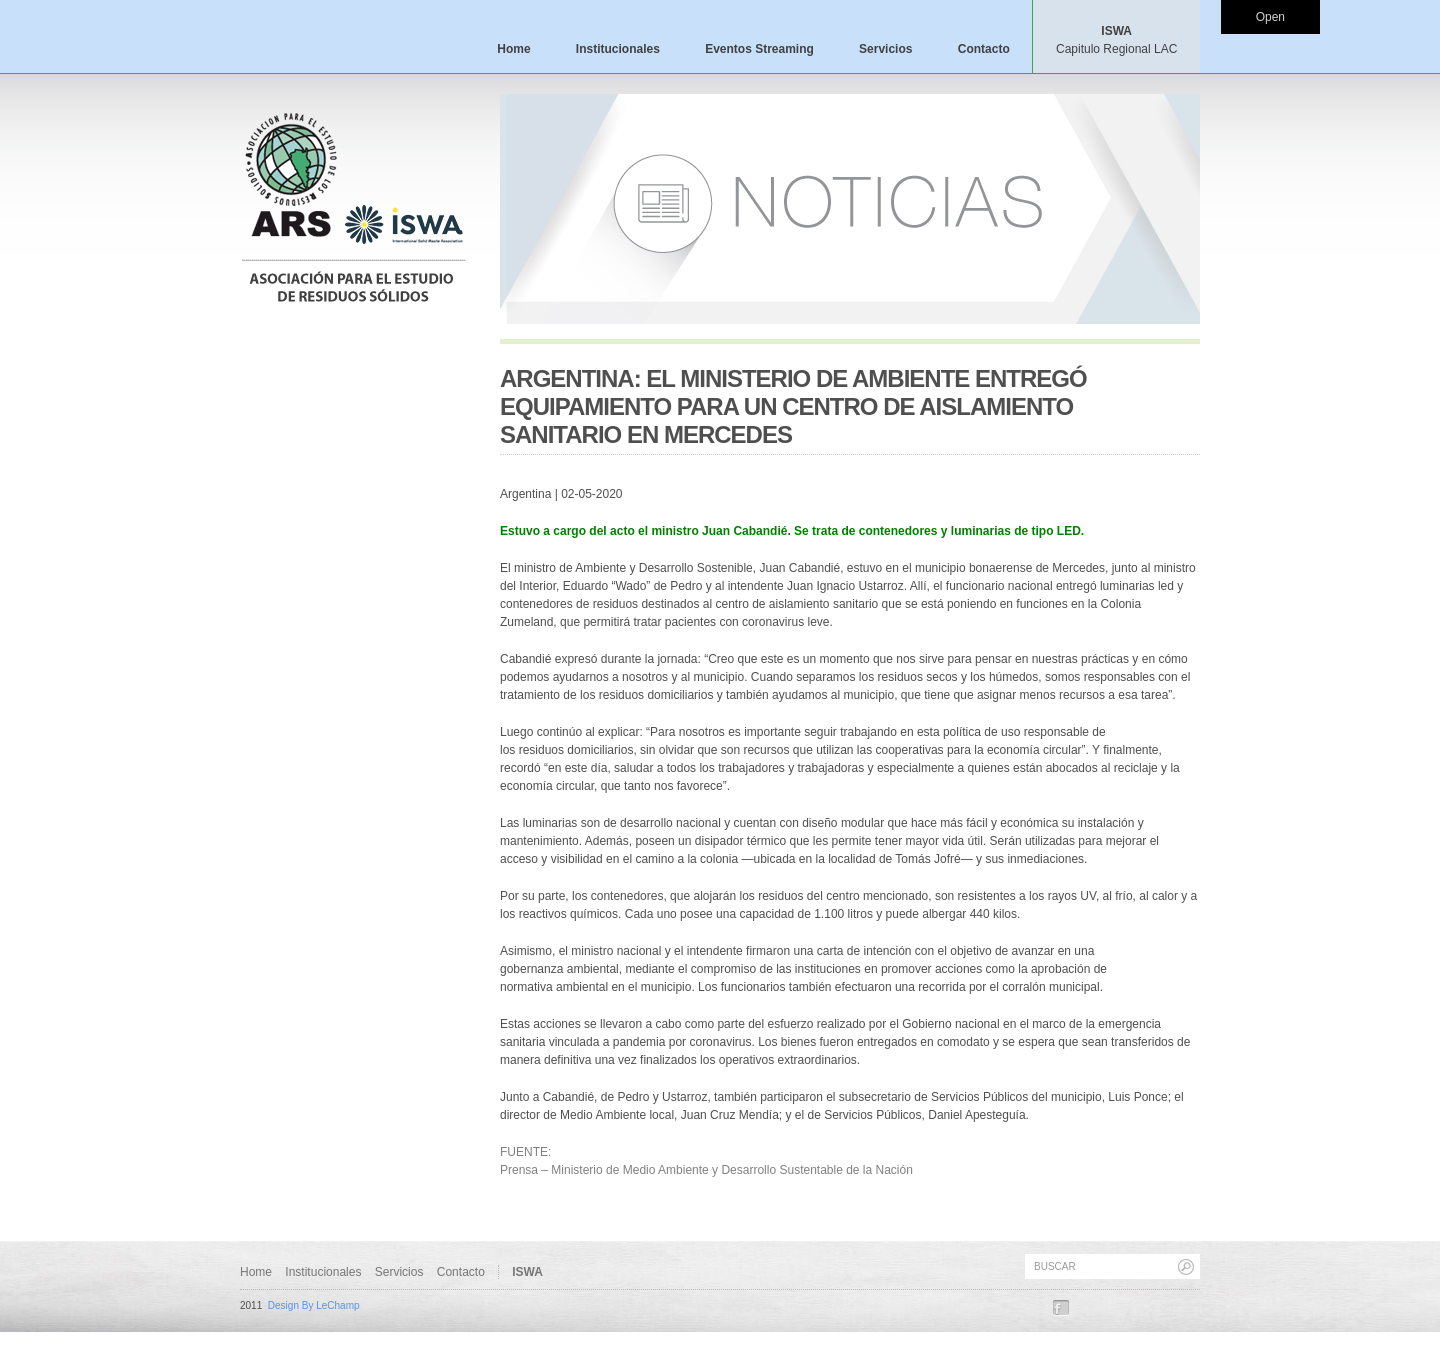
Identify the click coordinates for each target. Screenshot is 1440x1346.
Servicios (885, 49)
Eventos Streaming (759, 49)
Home (513, 49)
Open (1270, 17)
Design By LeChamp (314, 1305)
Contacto (984, 49)
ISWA (1116, 40)
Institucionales (618, 49)
